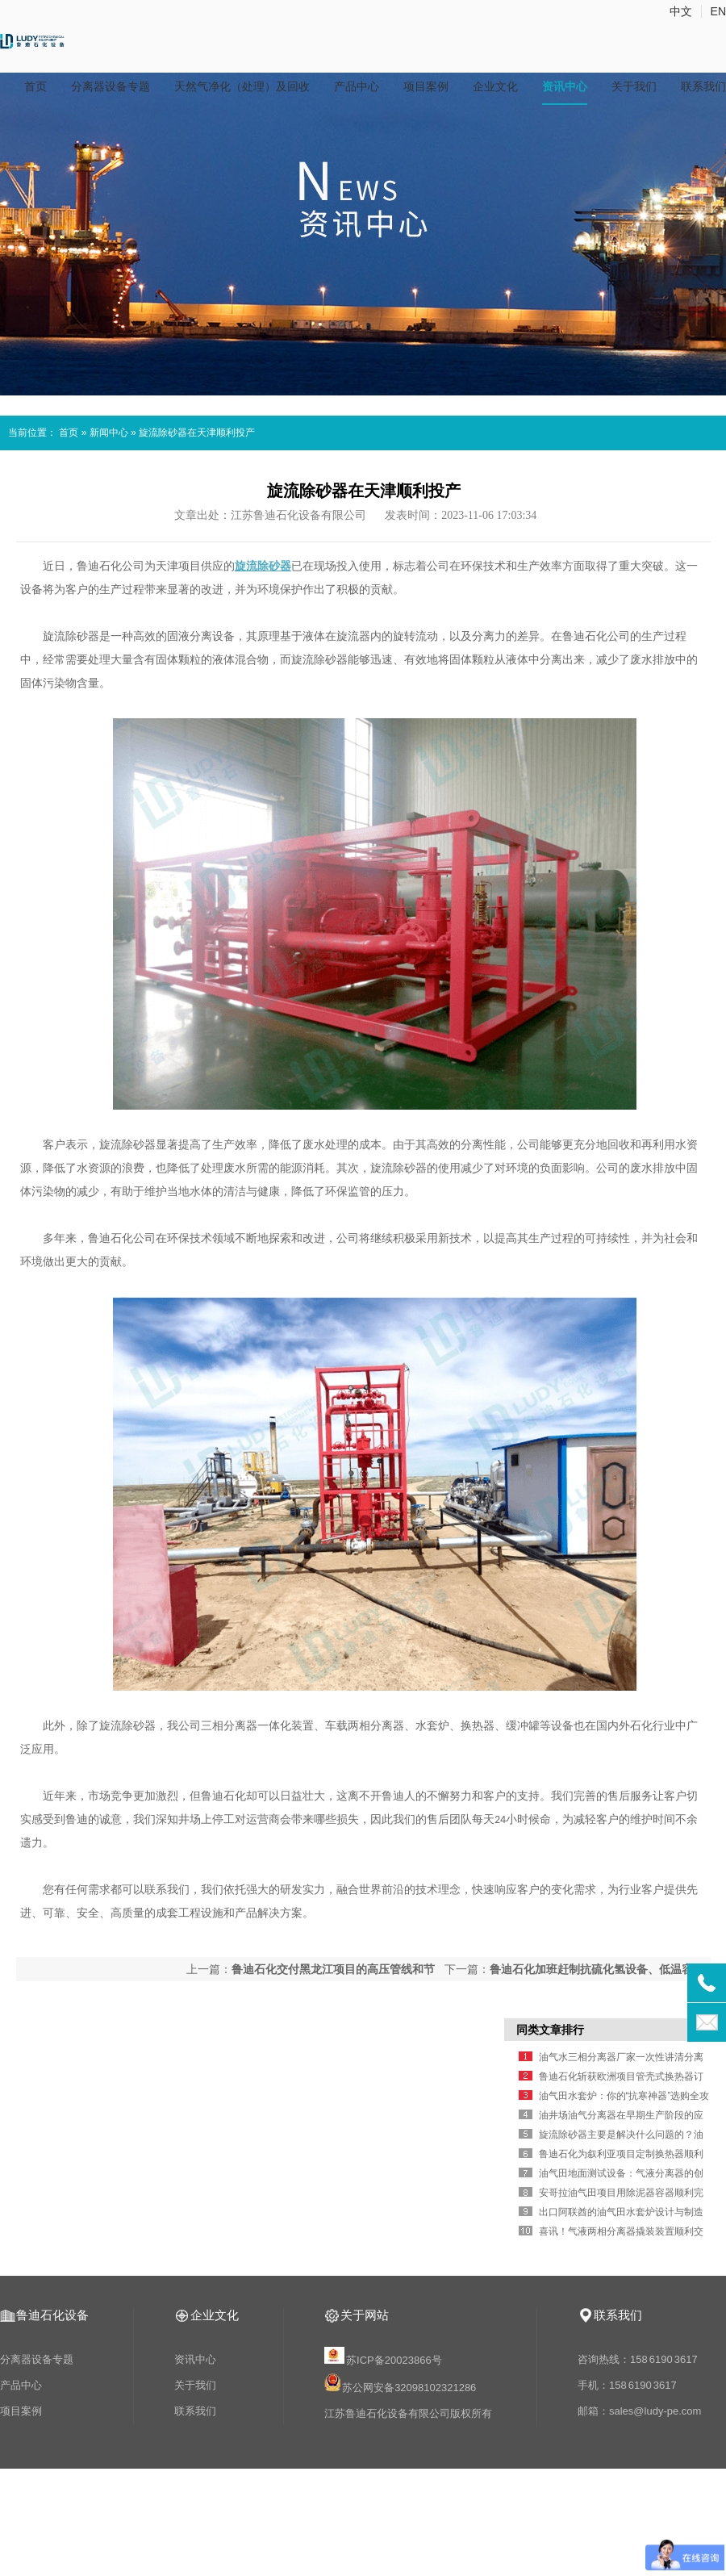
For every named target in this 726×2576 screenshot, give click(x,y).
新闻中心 (109, 432)
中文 (681, 11)
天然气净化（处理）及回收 (242, 86)
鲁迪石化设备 (52, 2315)
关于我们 (634, 86)
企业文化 (495, 86)
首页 (35, 86)
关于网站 (364, 2315)
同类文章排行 (550, 2029)
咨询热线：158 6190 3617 (638, 2359)
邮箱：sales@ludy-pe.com (639, 2411)
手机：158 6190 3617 (627, 2385)
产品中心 (356, 86)
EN (718, 11)
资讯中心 (564, 86)
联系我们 (703, 86)
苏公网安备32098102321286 (409, 2388)
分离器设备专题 (110, 86)
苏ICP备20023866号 (384, 2360)
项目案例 (426, 86)
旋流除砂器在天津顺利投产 (197, 432)
